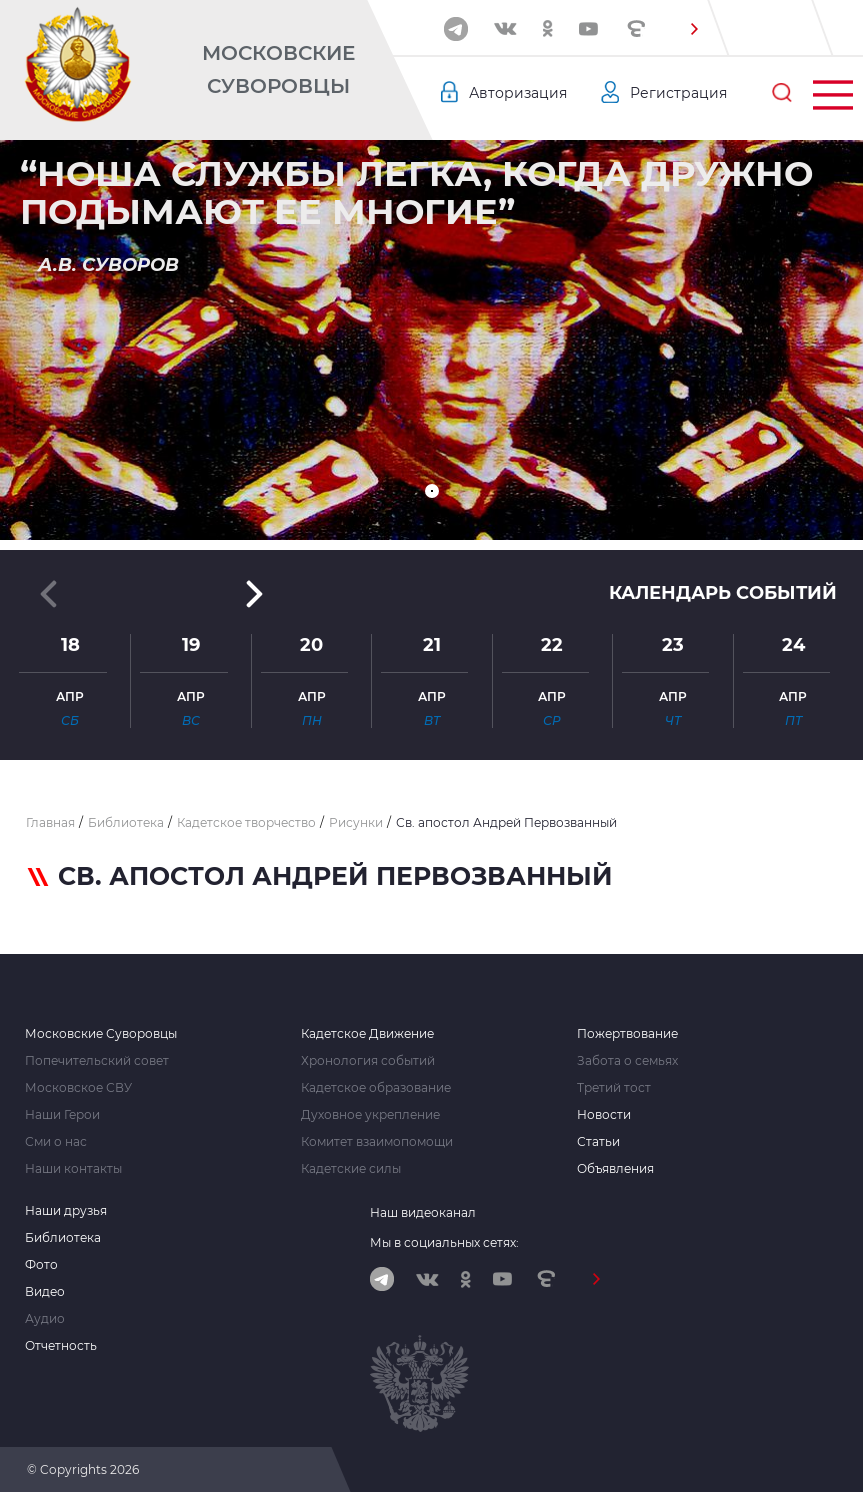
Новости (604, 1115)
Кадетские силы (351, 1169)
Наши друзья (66, 1211)
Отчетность (61, 1346)
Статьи (598, 1142)
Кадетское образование (376, 1088)
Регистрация (678, 93)
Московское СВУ (78, 1088)
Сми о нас (56, 1142)
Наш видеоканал (423, 1212)
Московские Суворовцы (278, 69)
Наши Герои (62, 1115)
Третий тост (614, 1088)
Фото (41, 1265)
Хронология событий (368, 1061)
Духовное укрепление (370, 1115)
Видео (45, 1292)
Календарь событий (723, 593)
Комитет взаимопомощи (377, 1142)
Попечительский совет (97, 1061)
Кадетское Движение (367, 1034)
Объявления (615, 1169)
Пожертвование (627, 1034)
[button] (694, 29)
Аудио (45, 1319)
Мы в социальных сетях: (444, 1242)
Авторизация (518, 93)
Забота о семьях (627, 1061)
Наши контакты (73, 1169)
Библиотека (63, 1238)
